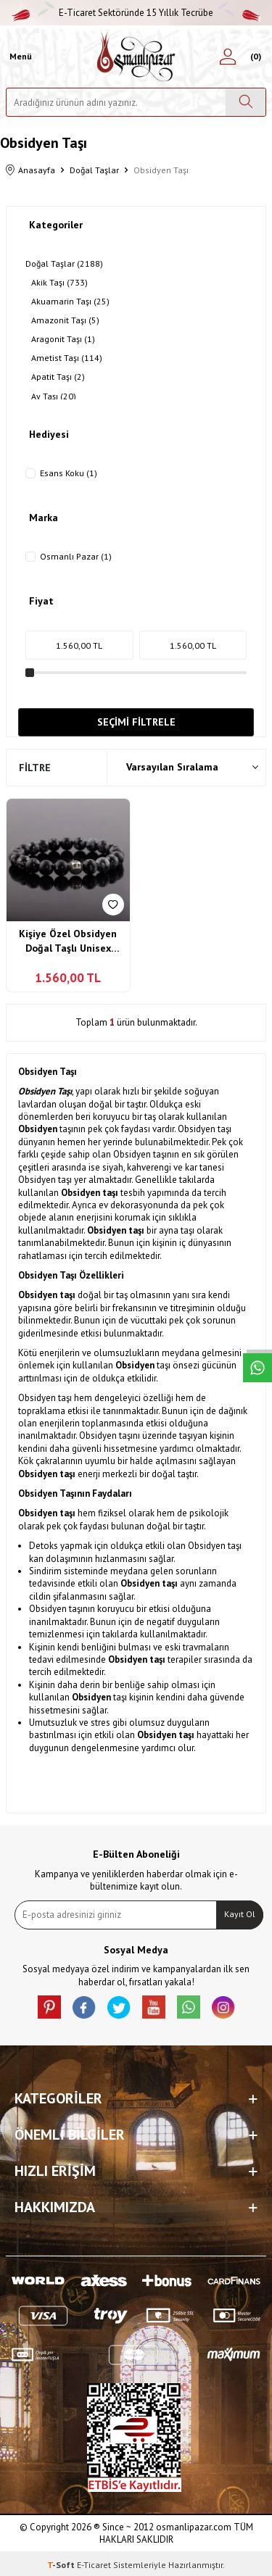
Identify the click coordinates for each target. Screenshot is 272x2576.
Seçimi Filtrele (136, 721)
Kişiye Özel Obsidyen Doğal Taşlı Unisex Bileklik (68, 941)
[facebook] (84, 2007)
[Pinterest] (49, 2007)
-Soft (62, 2564)
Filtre (35, 767)
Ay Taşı (53, 396)
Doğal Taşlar (94, 170)
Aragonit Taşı (63, 339)
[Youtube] (153, 2007)
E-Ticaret (94, 2564)
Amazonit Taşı (65, 320)
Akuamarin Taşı (70, 301)
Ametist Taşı (66, 358)
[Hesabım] (228, 56)
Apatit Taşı (58, 377)
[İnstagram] (223, 2007)
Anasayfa (30, 171)
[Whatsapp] (188, 2007)
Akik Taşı (59, 282)
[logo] (136, 56)
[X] (119, 2007)
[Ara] (245, 102)
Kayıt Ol (239, 1913)
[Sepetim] (253, 56)
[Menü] (19, 56)
